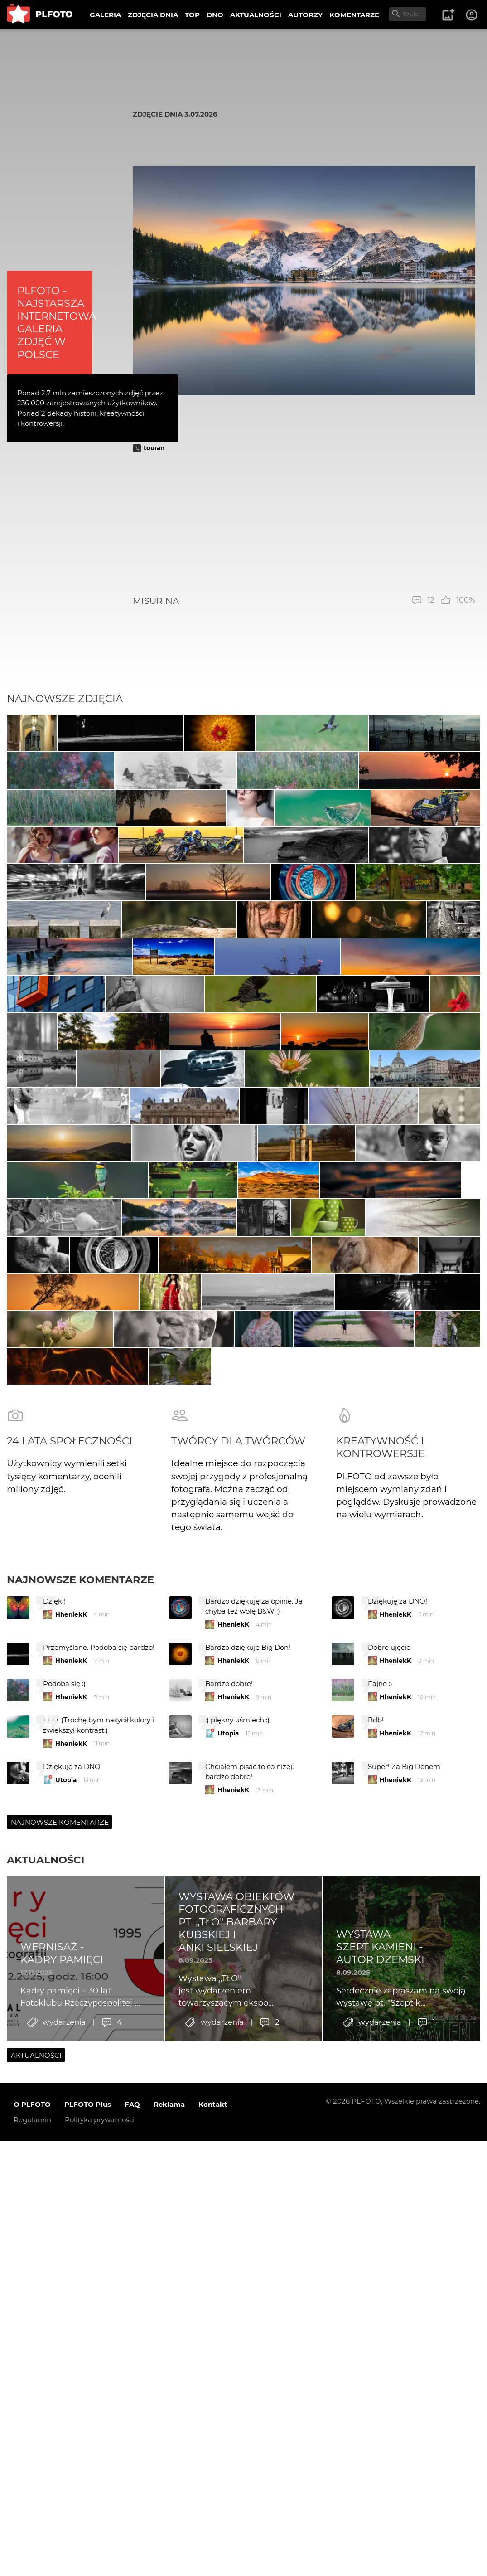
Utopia (228, 2303)
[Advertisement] (304, 523)
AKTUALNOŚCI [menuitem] (255, 14)
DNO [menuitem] (215, 14)
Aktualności (45, 2429)
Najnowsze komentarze (80, 2149)
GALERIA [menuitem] (105, 14)
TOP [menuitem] (192, 14)
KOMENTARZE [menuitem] (354, 14)
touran (154, 448)
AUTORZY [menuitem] (305, 14)
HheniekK (71, 2183)
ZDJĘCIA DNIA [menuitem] (153, 14)
